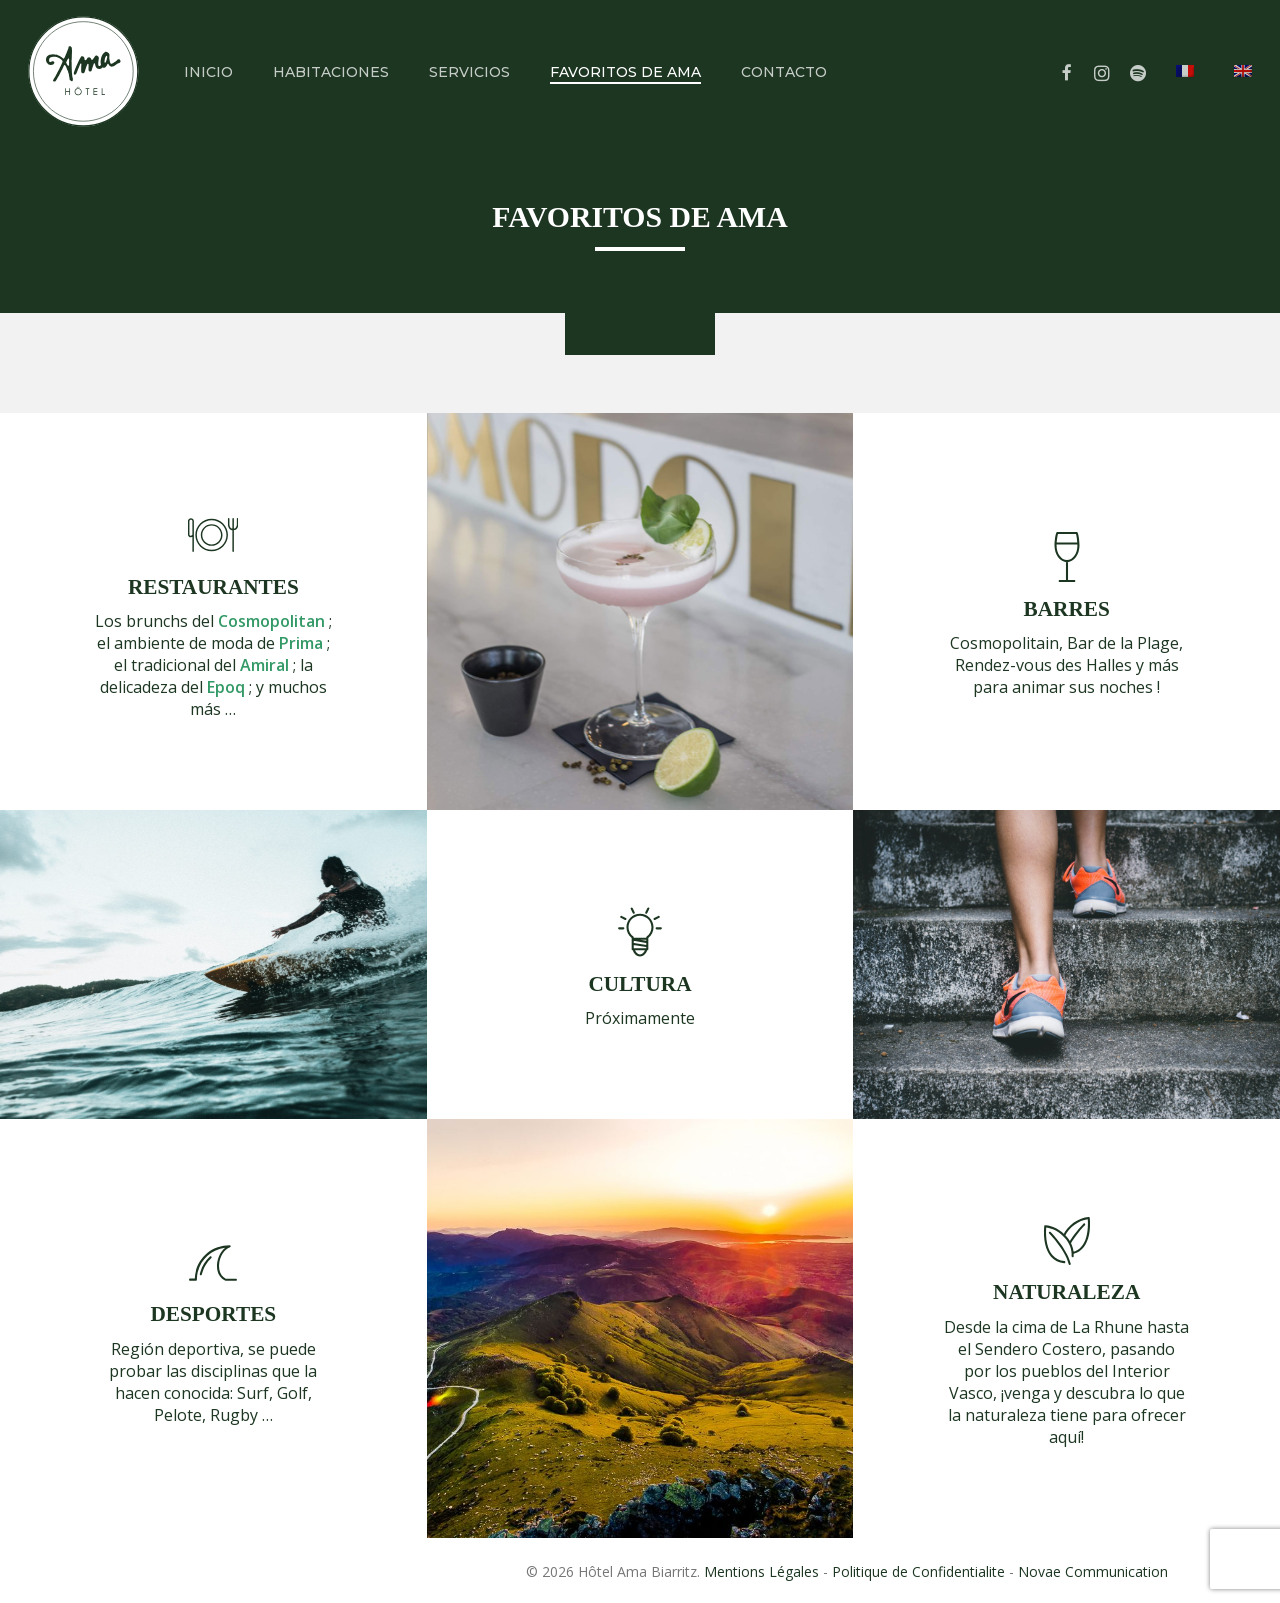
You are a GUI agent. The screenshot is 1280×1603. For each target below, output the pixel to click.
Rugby (234, 1415)
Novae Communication (1093, 1571)
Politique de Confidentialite (918, 1571)
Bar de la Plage (1123, 643)
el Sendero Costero (1030, 1349)
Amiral (264, 665)
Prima (301, 643)
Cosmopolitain (1004, 643)
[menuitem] (1185, 103)
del (258, 621)
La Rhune (1107, 1327)
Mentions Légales (761, 1571)
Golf (292, 1393)
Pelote (178, 1415)
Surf (253, 1393)
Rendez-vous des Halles (1043, 665)
